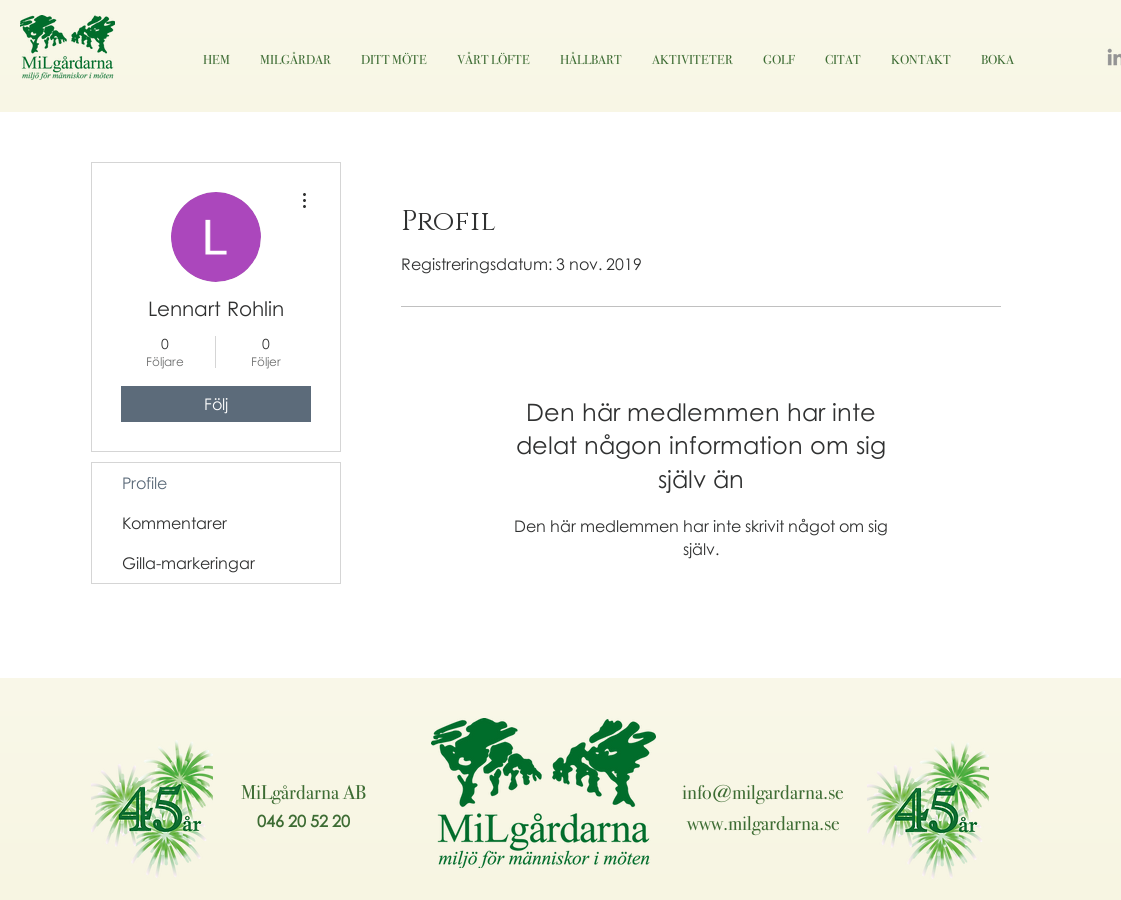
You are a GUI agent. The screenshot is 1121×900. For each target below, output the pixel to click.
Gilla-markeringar (188, 563)
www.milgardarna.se (763, 823)
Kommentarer (174, 523)
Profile (144, 483)
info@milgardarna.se (763, 792)
